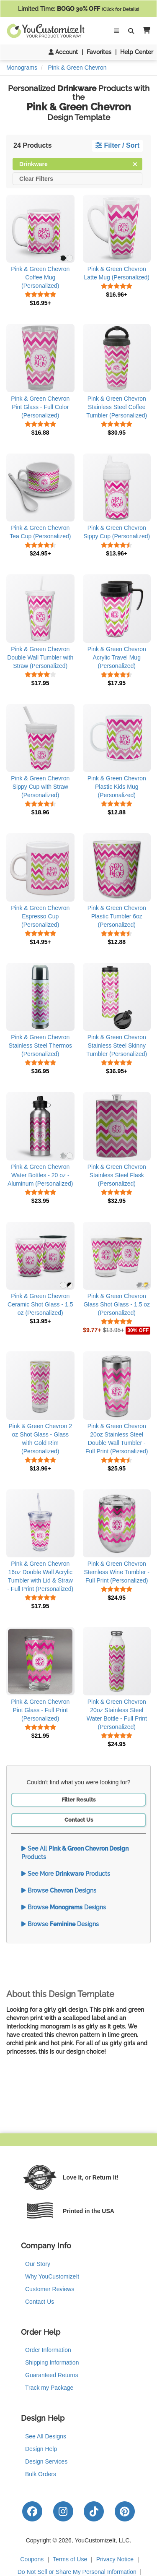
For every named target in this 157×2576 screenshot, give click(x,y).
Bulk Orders (40, 2474)
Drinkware (78, 163)
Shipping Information (52, 2362)
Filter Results (78, 1799)
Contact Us (78, 1820)
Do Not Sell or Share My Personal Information (77, 2571)
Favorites (99, 52)
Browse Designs (58, 1890)
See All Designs (45, 2436)
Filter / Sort (117, 145)
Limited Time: (78, 8)
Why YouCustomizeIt (52, 2276)
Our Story (37, 2264)
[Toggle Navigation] (116, 31)
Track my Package (49, 2387)
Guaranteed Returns (51, 2375)
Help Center (136, 52)
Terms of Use (70, 2559)
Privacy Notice (115, 2559)
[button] (144, 30)
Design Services (46, 2461)
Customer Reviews (49, 2289)
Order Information (48, 2350)
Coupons (32, 2559)
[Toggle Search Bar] (131, 31)
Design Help (41, 2449)
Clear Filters (36, 178)
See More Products (65, 1873)
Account (63, 52)
